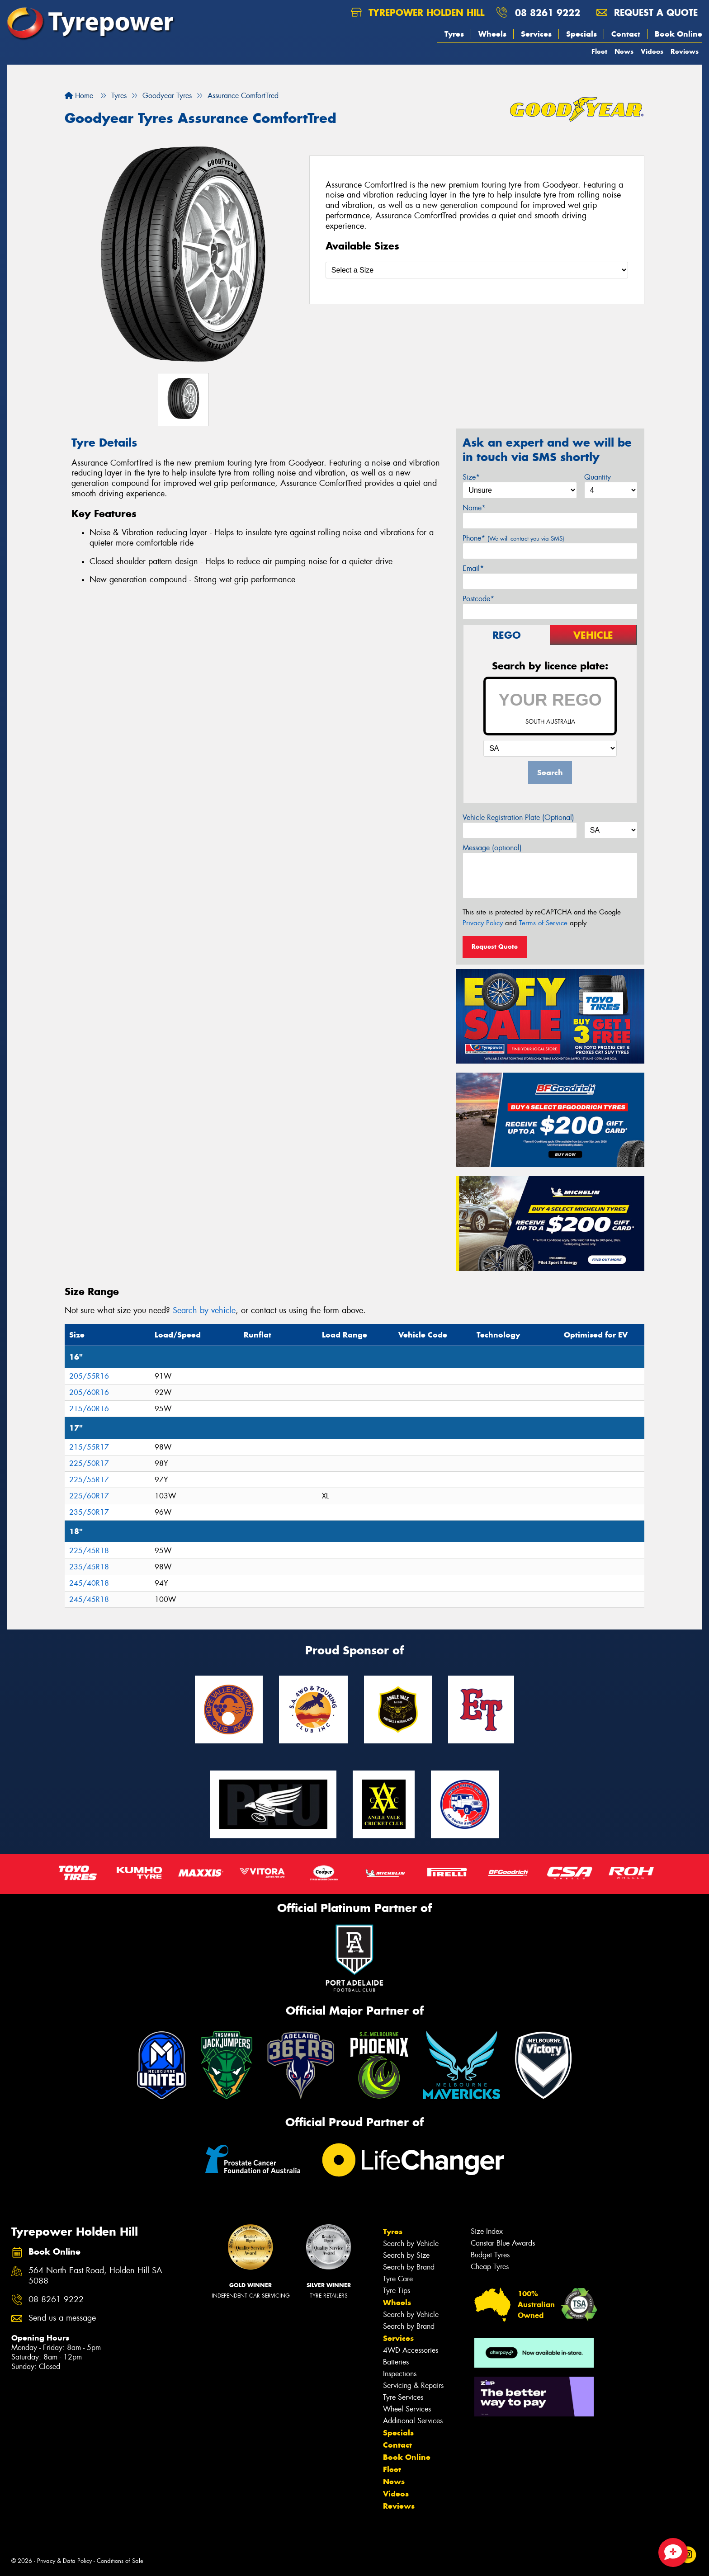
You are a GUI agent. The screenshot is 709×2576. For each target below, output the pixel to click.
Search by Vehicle (411, 2243)
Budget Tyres (490, 2255)
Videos (652, 51)
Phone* (513, 538)
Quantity (597, 477)
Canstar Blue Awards (503, 2243)
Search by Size (406, 2255)
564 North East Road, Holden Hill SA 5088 (95, 2275)
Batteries (396, 2362)
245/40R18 (89, 1583)
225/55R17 (89, 1479)
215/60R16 (89, 1408)
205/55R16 (89, 1376)
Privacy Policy (483, 923)
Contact (625, 34)
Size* (471, 477)
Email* (473, 568)
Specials (581, 34)
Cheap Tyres (490, 2266)
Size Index (487, 2231)
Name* (474, 508)
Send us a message (62, 2318)
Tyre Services (403, 2397)
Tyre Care (398, 2279)
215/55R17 (89, 1447)
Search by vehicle (204, 1310)
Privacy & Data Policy (64, 2561)
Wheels (492, 34)
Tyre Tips (396, 2290)
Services (536, 34)
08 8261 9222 (547, 12)
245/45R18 (89, 1599)
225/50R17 (89, 1463)
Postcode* (478, 598)
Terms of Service (543, 923)
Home (79, 95)
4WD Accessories (410, 2350)
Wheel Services (407, 2409)
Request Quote (495, 946)
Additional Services (413, 2420)
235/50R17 (89, 1512)
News (623, 51)
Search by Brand (409, 2267)
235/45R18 (89, 1567)
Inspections (399, 2373)
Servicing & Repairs (413, 2385)
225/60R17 (89, 1496)
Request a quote (647, 12)
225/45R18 (89, 1550)
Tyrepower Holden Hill (417, 12)
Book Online (678, 34)
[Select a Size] (477, 270)
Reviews (685, 51)
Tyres (454, 34)
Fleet (599, 51)
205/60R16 (89, 1392)
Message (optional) (492, 847)
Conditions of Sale (120, 2561)
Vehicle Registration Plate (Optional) (518, 817)
